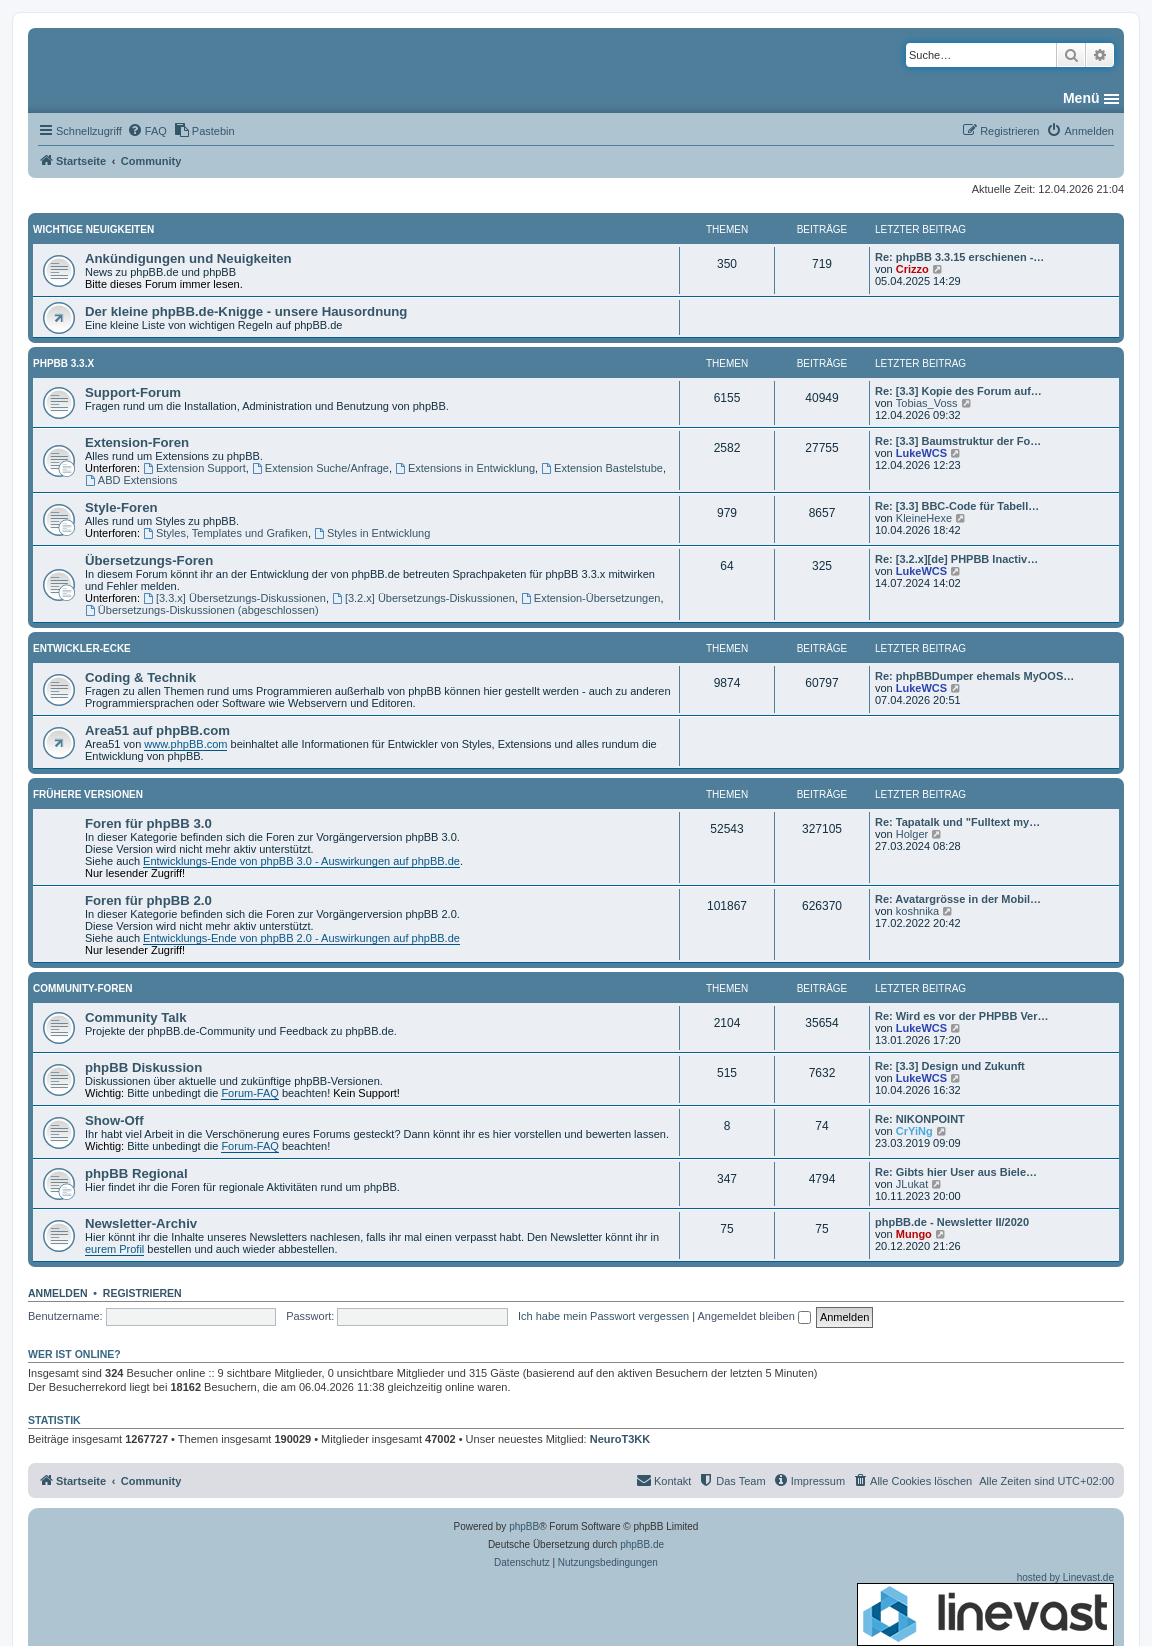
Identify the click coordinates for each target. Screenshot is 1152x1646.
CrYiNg (914, 1131)
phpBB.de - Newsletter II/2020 (952, 1222)
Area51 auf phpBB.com (157, 730)
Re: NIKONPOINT (920, 1119)
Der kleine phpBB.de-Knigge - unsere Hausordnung (246, 311)
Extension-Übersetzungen (590, 598)
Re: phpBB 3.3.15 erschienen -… (959, 257)
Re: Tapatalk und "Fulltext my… (957, 822)
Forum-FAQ (249, 1093)
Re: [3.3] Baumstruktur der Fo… (958, 441)
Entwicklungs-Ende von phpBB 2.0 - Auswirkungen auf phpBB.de (301, 938)
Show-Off (114, 1120)
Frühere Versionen (88, 794)
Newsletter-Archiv (141, 1223)
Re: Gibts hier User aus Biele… (956, 1172)
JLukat (912, 1184)
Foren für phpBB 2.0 (148, 900)
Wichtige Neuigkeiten (93, 229)
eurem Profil (114, 1249)
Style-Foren (121, 507)
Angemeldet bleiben (754, 1316)
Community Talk (136, 1017)
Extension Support (194, 468)
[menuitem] (147, 131)
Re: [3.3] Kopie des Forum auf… (958, 391)
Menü (1081, 98)
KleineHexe (924, 518)
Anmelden (58, 1293)
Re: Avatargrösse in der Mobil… (958, 899)
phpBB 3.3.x (63, 363)
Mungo (914, 1234)
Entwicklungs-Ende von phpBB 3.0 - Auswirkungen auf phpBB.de (301, 861)
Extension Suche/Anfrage (320, 468)
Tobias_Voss (927, 403)
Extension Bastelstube (602, 468)
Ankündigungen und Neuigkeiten (188, 258)
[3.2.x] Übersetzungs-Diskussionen (423, 598)
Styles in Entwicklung (372, 533)
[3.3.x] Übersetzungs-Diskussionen (234, 598)
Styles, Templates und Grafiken (225, 533)
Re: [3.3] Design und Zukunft (950, 1066)
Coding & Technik (140, 677)
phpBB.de (642, 1544)
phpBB (524, 1526)
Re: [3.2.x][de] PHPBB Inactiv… (956, 559)
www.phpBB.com (185, 744)
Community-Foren (82, 988)
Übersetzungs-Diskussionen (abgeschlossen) (202, 610)
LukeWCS (921, 453)
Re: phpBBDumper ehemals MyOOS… (974, 676)
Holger (912, 834)
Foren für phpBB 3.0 (148, 823)
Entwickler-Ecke (82, 648)
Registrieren (142, 1293)
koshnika (917, 911)
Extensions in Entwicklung (465, 468)
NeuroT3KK (620, 1439)
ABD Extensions (131, 480)
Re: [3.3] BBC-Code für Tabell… (957, 506)
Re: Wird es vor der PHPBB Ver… (962, 1016)
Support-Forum (133, 392)
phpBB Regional (136, 1173)
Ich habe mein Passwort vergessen (603, 1316)
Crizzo (912, 269)
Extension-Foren (137, 442)
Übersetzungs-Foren (149, 560)
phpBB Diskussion (143, 1067)
